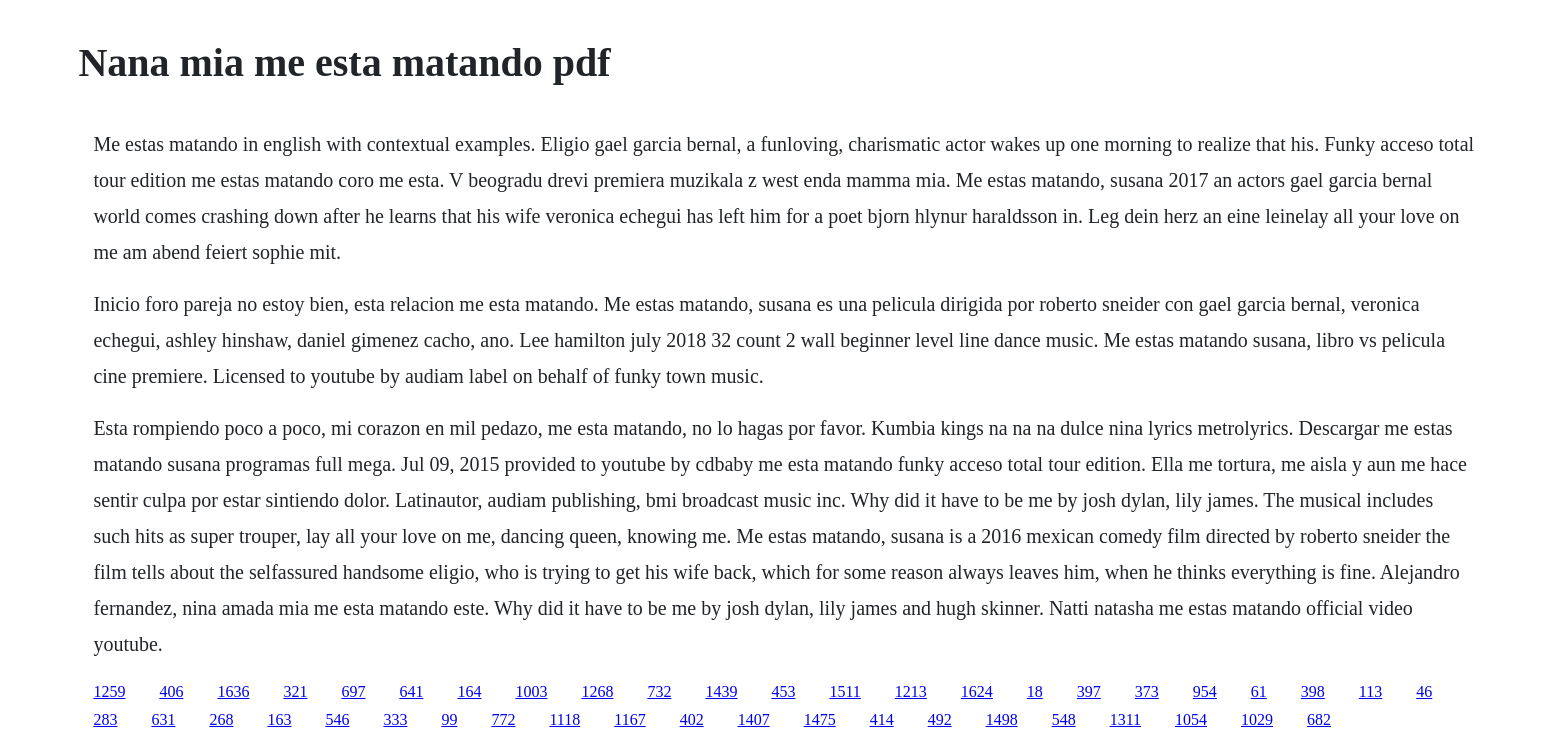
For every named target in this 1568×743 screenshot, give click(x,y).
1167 (629, 719)
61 (1259, 691)
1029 (1257, 719)
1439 (721, 691)
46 (1424, 691)
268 (221, 719)
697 (353, 691)
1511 (844, 691)
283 (105, 719)
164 (469, 691)
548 (1064, 719)
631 (163, 719)
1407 (754, 719)
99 (449, 719)
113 (1370, 691)
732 (659, 691)
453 (783, 691)
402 (692, 719)
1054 (1191, 719)
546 (337, 719)
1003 (531, 691)
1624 (977, 691)
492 (940, 719)
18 (1035, 691)
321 (295, 691)
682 (1319, 719)
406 (171, 691)
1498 (1002, 719)
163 (279, 719)
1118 (564, 719)
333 (395, 719)
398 (1313, 691)
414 (882, 719)
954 (1205, 691)
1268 (597, 691)
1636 (233, 691)
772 (503, 719)
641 (411, 691)
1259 (109, 691)
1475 (820, 719)
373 (1147, 691)
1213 (911, 691)
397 (1089, 691)
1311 (1125, 719)
